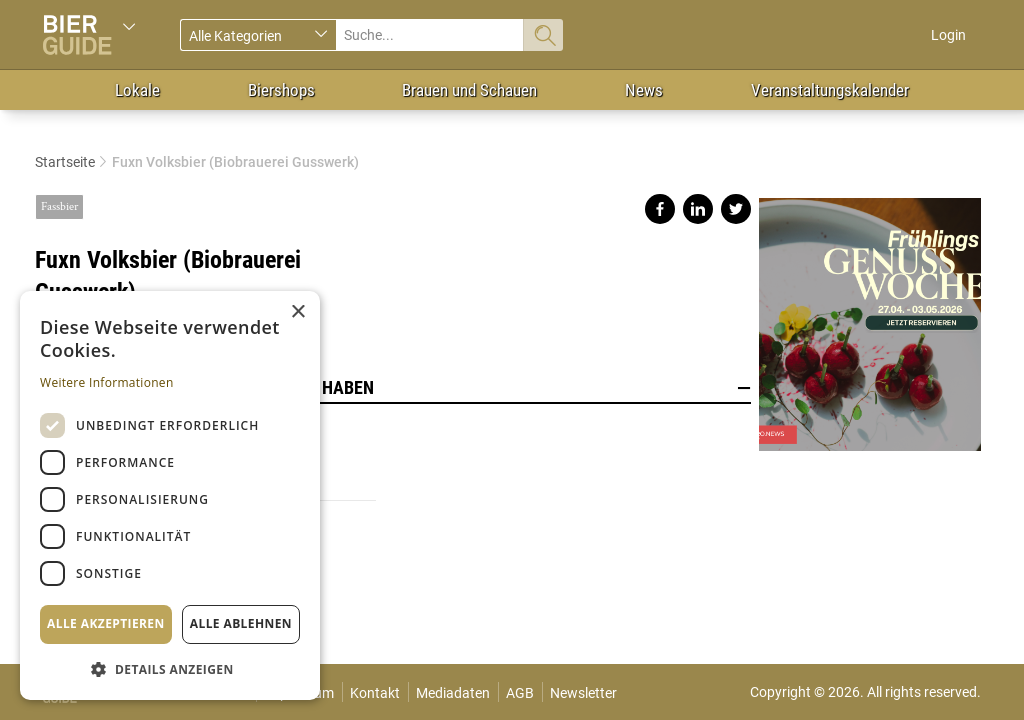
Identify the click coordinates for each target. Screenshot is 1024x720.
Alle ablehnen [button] (241, 623)
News (644, 90)
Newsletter (583, 693)
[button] (170, 668)
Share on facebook (660, 209)
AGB (520, 693)
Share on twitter (736, 209)
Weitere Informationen (107, 382)
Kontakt (375, 693)
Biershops (281, 90)
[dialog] (170, 495)
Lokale (137, 90)
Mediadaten (453, 693)
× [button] (297, 312)
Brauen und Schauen (469, 90)
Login (948, 35)
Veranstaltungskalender (830, 90)
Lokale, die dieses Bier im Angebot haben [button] (393, 388)
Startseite (65, 162)
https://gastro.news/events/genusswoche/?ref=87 (870, 316)
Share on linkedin (698, 209)
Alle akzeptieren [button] (106, 623)
